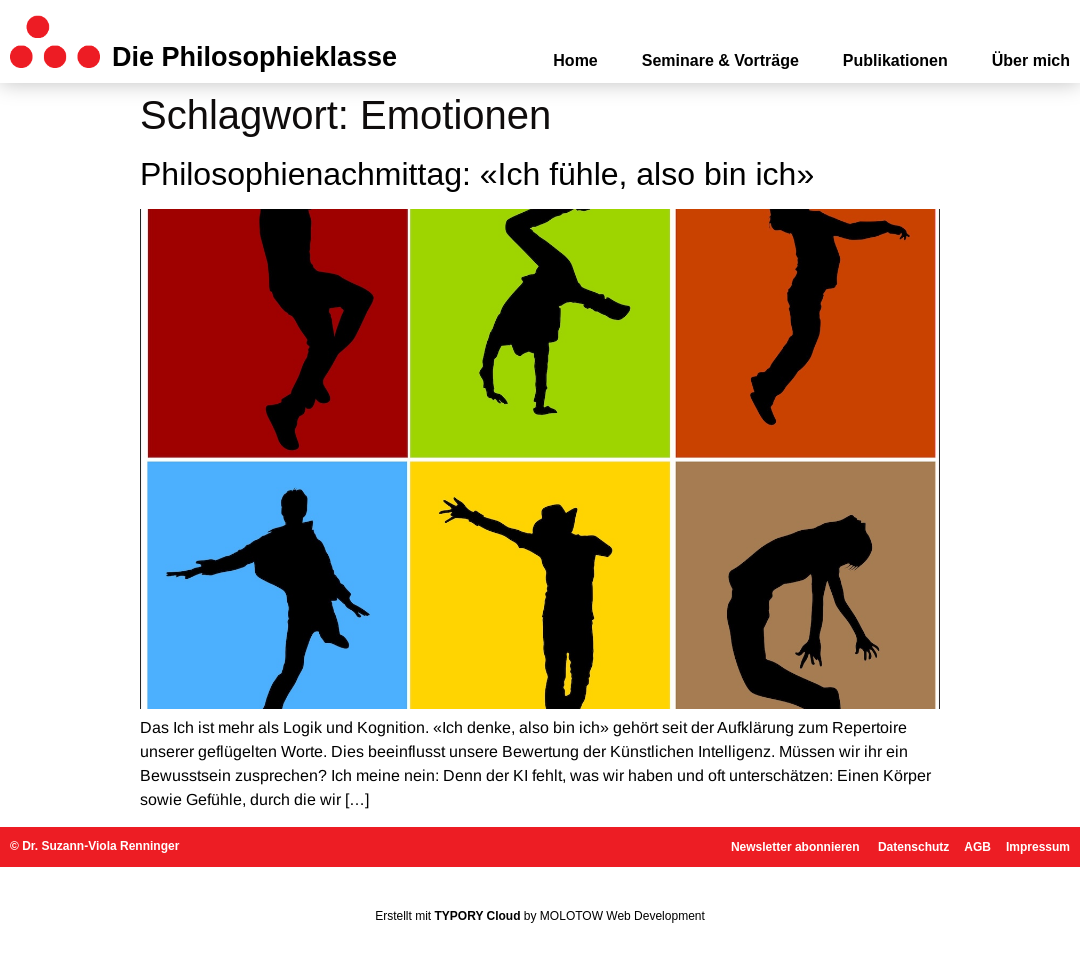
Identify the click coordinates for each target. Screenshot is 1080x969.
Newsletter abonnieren (797, 847)
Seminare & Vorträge (720, 60)
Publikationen (895, 60)
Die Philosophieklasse (254, 57)
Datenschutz (913, 847)
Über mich (1031, 60)
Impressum (1038, 847)
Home (575, 60)
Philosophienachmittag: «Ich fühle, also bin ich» (477, 174)
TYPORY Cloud (478, 916)
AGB (977, 847)
